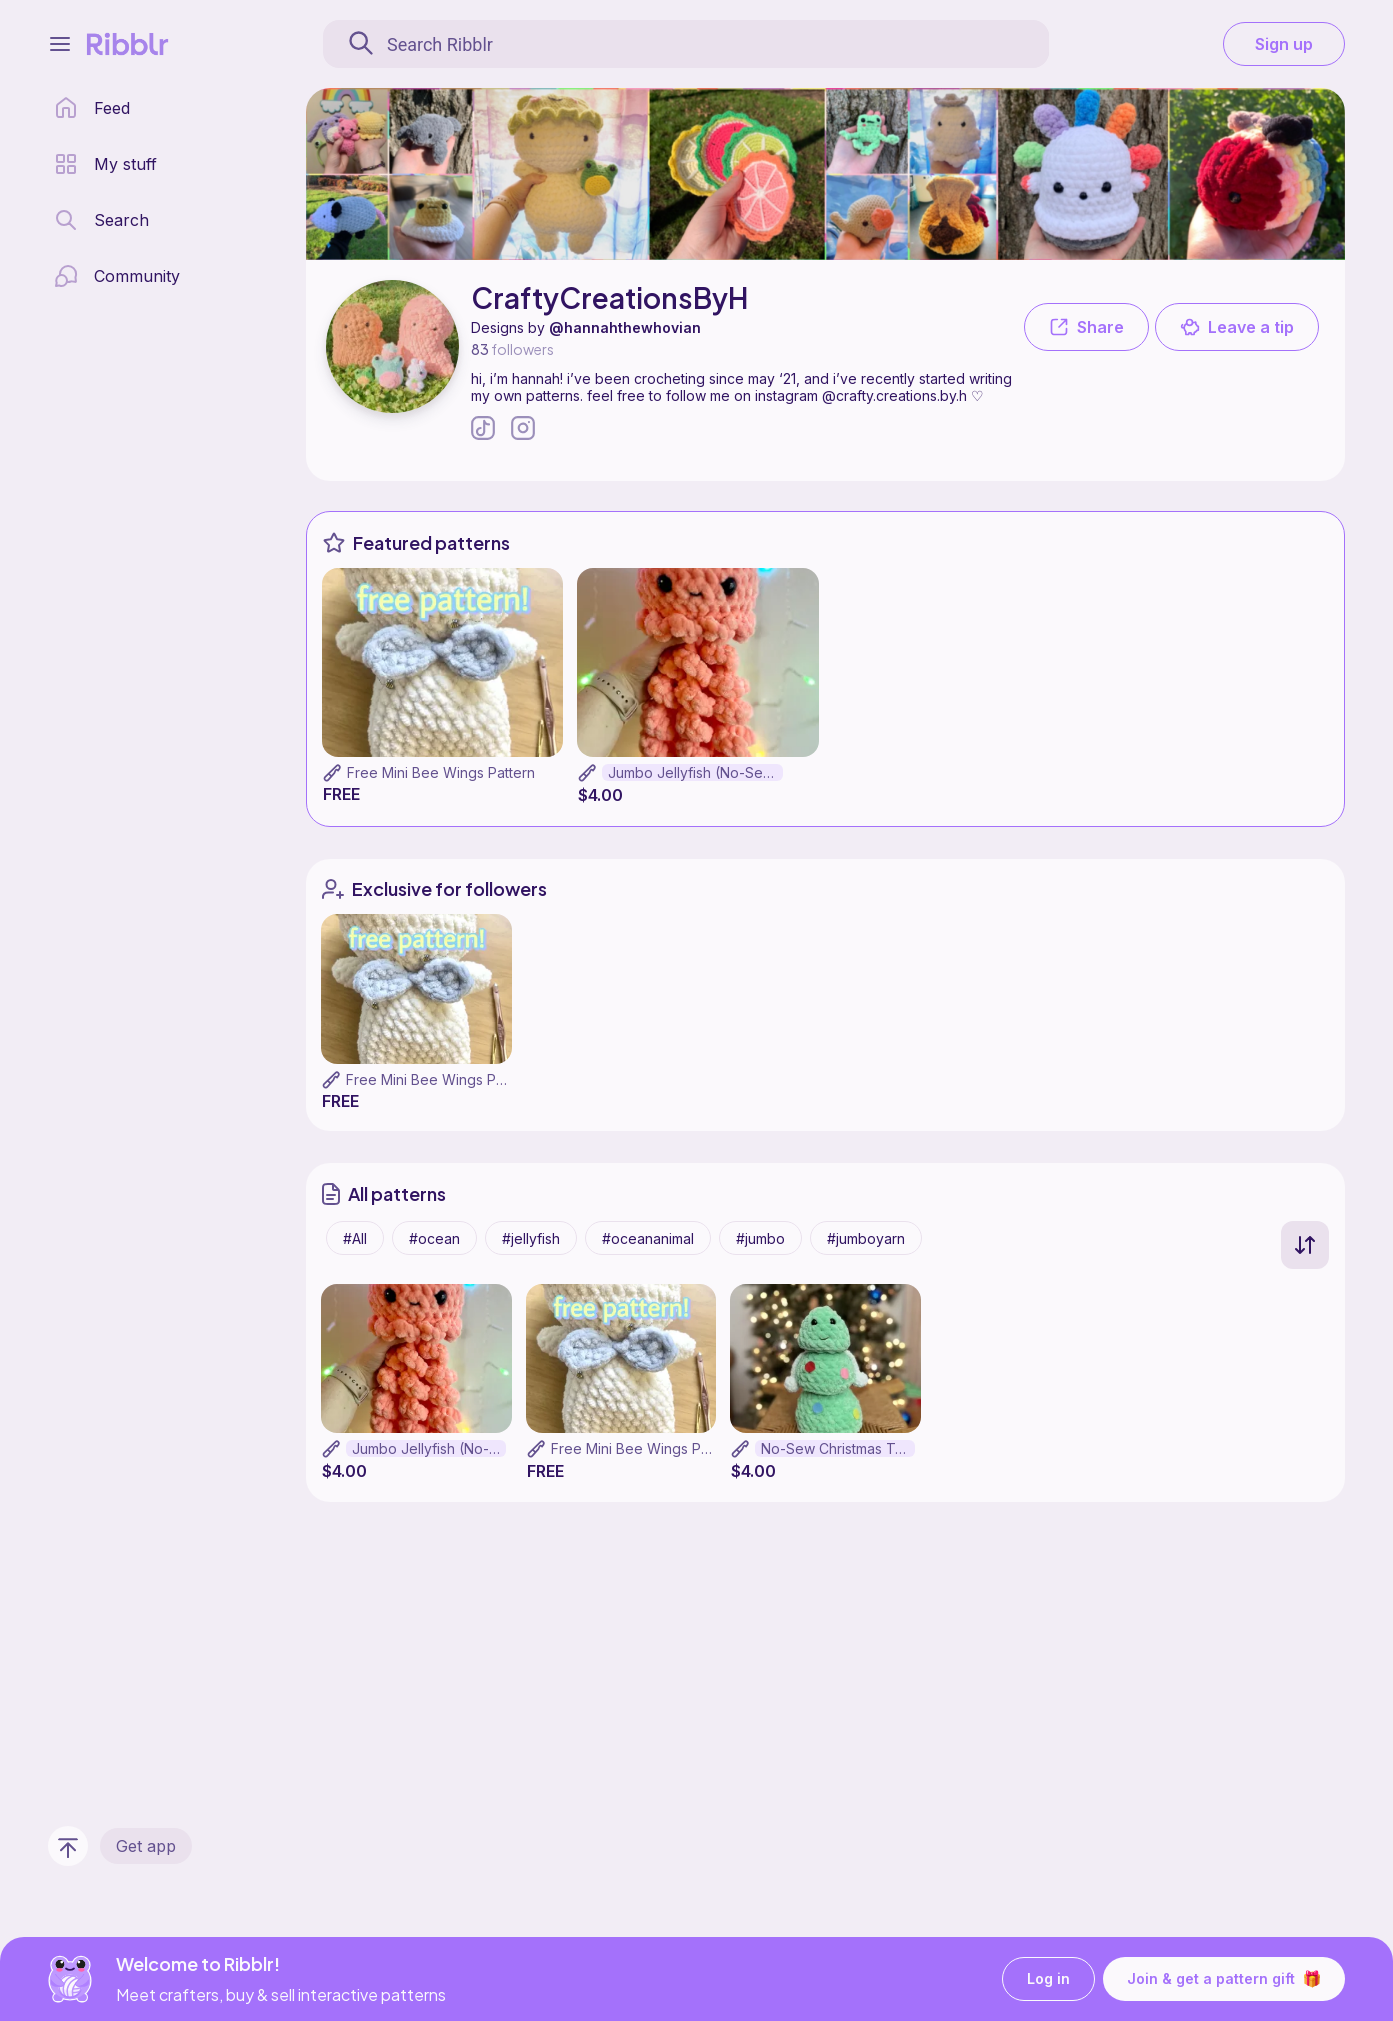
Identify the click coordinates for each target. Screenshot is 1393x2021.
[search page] (101, 220)
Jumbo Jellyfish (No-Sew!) (695, 772)
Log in (1048, 1979)
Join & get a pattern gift (1224, 1979)
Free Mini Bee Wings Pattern (441, 772)
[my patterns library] (105, 164)
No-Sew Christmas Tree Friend (838, 1448)
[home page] (92, 108)
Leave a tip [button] (1237, 327)
